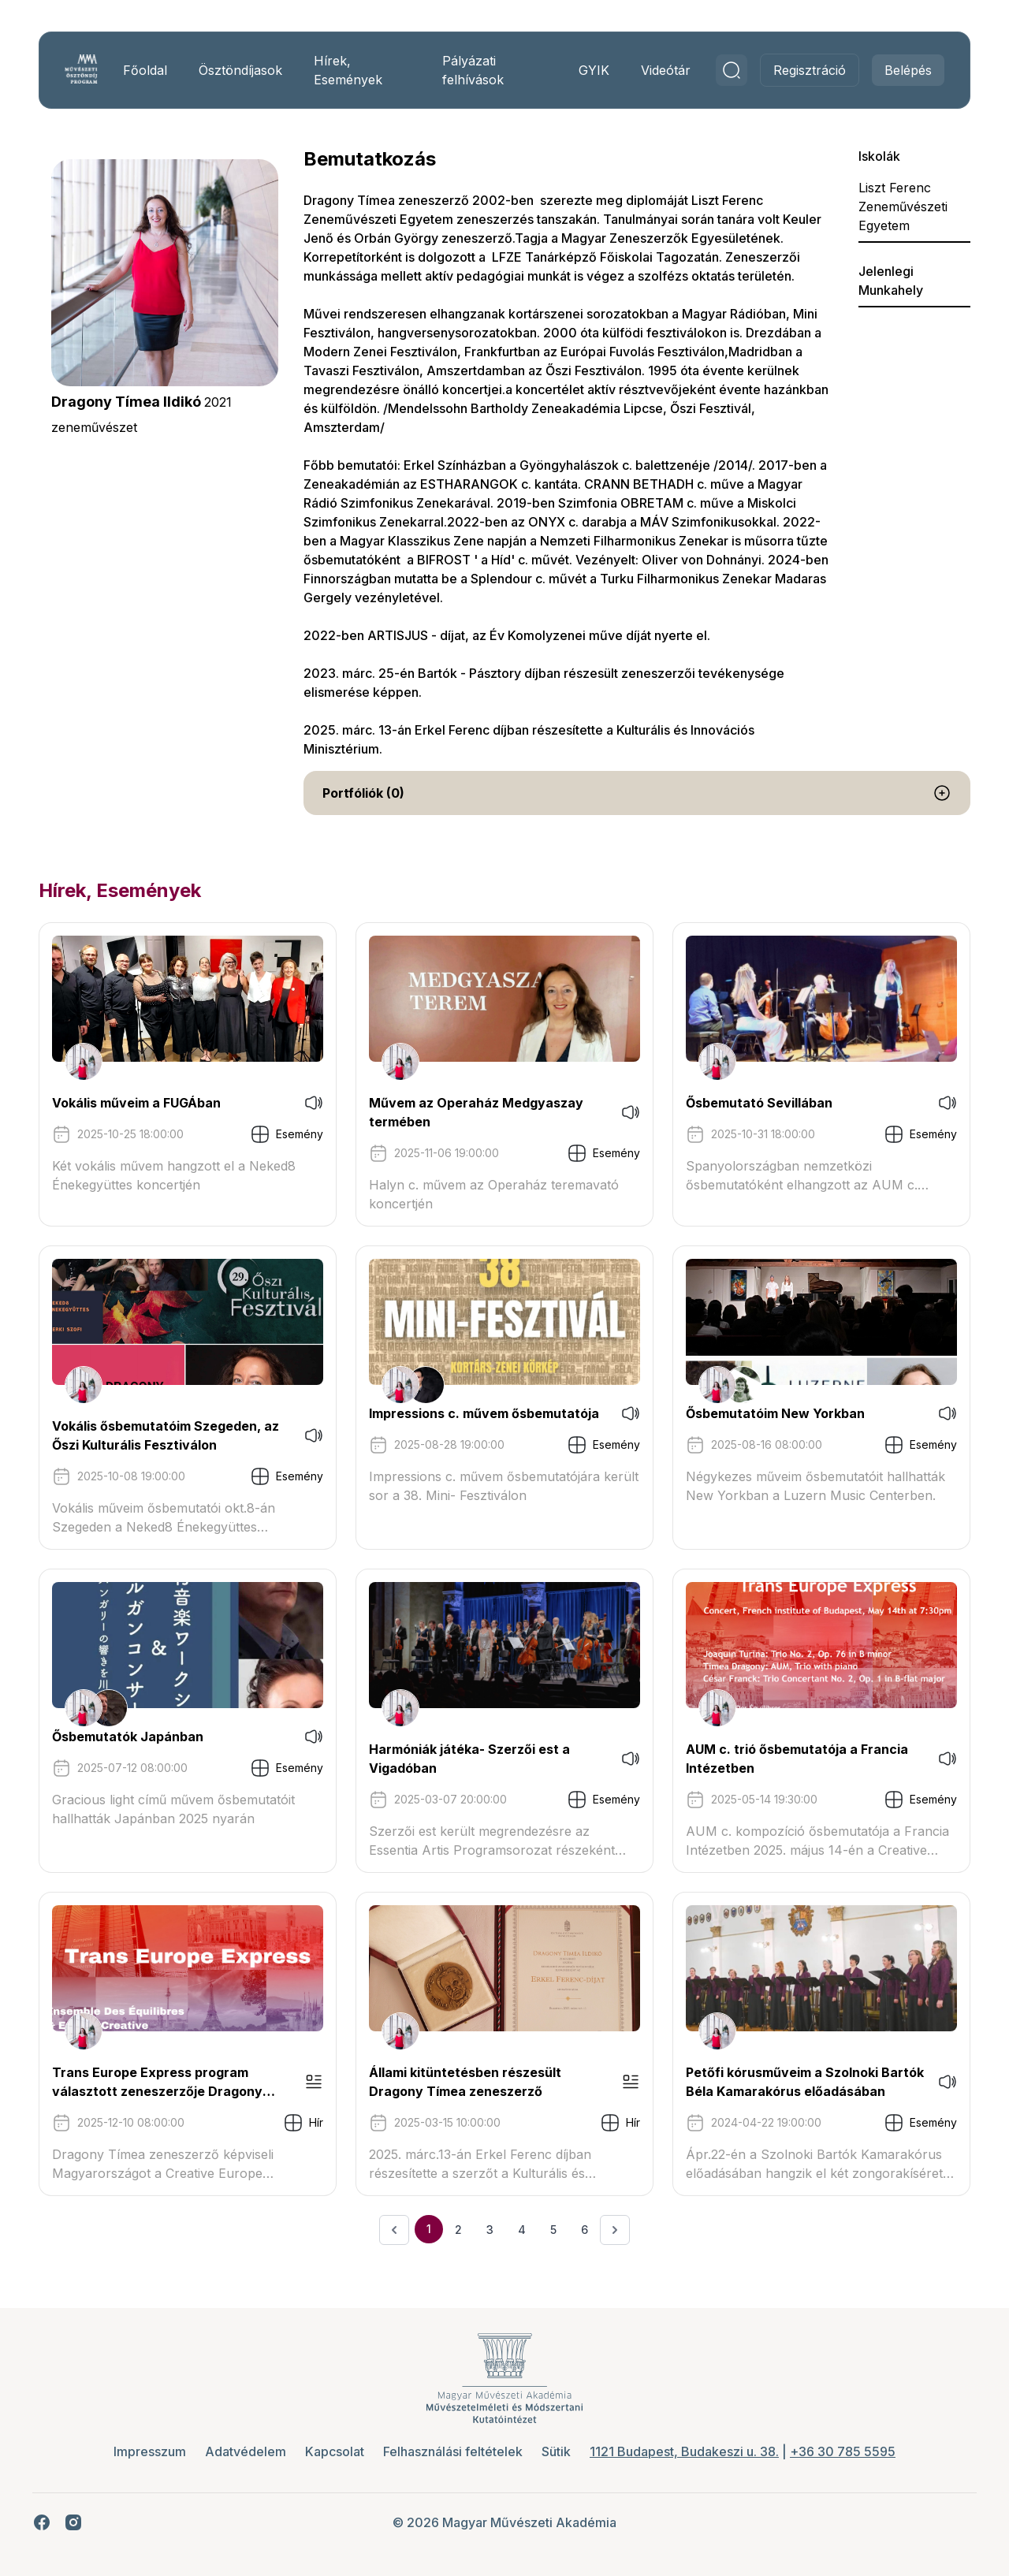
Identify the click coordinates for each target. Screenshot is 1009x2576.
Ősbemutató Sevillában (757, 1103)
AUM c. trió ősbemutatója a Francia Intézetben (795, 1758)
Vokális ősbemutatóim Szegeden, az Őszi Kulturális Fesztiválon (171, 1435)
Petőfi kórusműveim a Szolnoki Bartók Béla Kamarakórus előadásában (780, 2082)
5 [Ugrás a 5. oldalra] (553, 2229)
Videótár (660, 70)
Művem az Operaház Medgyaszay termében (477, 1112)
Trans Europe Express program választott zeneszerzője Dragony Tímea (163, 2082)
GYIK (588, 70)
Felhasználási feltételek (453, 2451)
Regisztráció (804, 70)
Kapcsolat (334, 2451)
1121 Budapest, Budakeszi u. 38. (684, 2451)
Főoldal (149, 70)
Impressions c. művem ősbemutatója (485, 1413)
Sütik (556, 2451)
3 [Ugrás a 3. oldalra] (489, 2229)
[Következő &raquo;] (615, 2230)
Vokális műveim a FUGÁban (142, 1103)
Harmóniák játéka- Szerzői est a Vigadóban (471, 1758)
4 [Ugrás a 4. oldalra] (522, 2229)
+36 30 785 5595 (842, 2451)
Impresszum (150, 2451)
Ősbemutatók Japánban (133, 1736)
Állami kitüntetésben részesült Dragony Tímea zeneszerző (466, 2081)
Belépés (902, 70)
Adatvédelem (245, 2451)
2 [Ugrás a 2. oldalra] (458, 2229)
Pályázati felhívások (472, 70)
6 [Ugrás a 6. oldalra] (584, 2229)
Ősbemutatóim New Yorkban (773, 1413)
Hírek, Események (352, 70)
